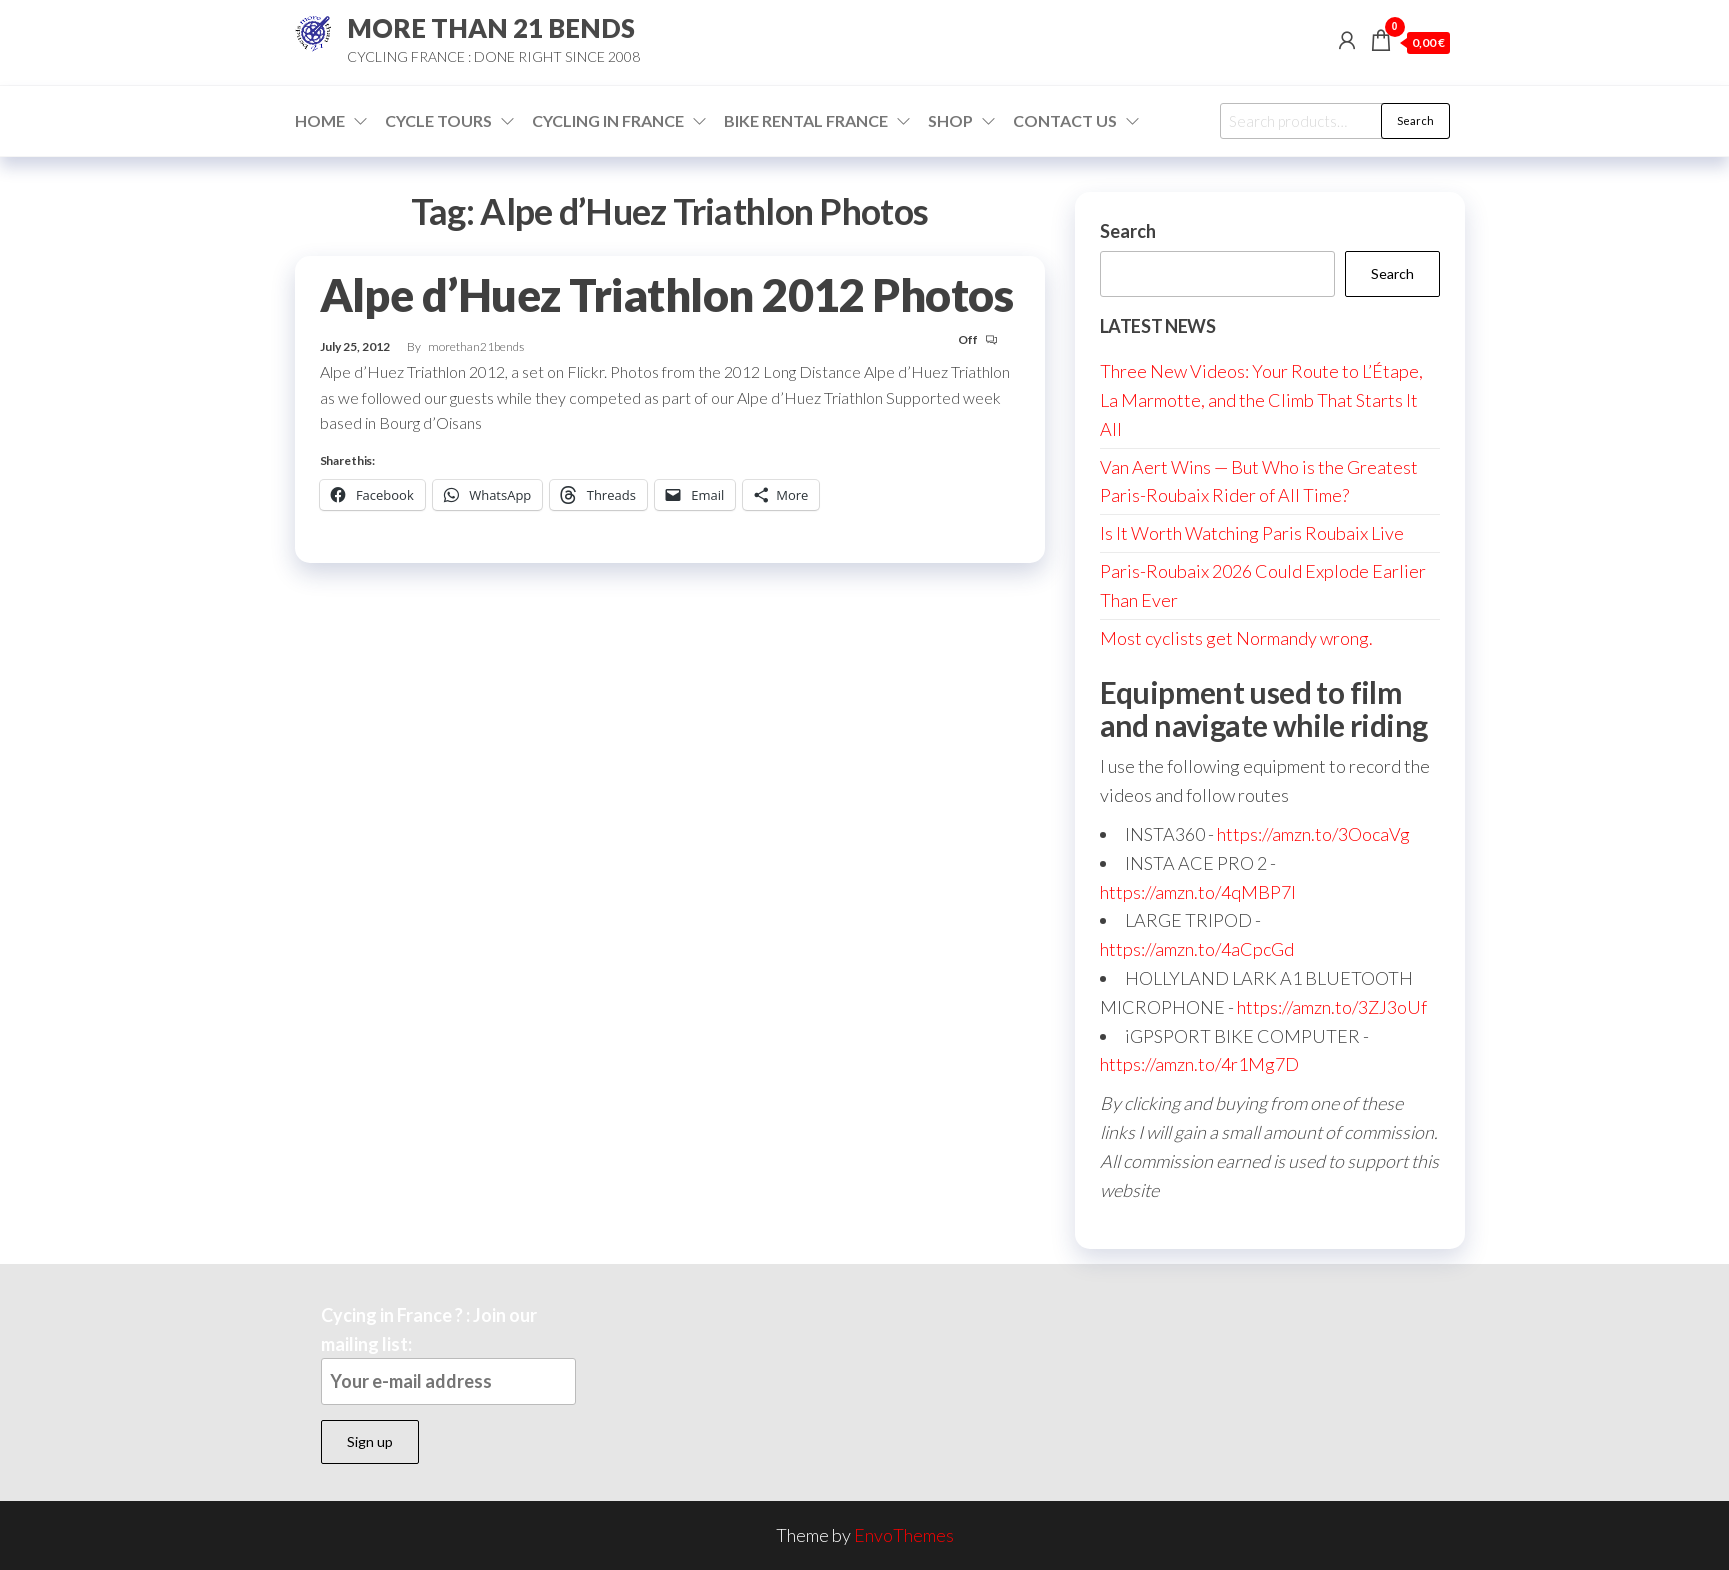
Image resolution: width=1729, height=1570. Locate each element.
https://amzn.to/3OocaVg (1313, 834)
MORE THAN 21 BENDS (491, 28)
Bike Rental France (806, 120)
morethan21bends (476, 346)
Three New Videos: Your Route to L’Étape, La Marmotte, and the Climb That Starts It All (1261, 400)
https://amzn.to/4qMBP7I (1198, 892)
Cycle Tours (438, 120)
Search (1415, 120)
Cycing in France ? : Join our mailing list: (448, 1354)
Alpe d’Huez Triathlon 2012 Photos (667, 295)
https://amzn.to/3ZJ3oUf (1332, 1007)
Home (320, 120)
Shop (950, 120)
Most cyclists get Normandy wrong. (1236, 638)
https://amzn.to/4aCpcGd (1197, 949)
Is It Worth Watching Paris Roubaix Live (1252, 533)
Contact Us (1065, 120)
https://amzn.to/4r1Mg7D (1199, 1064)
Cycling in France (608, 120)
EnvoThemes (904, 1535)
